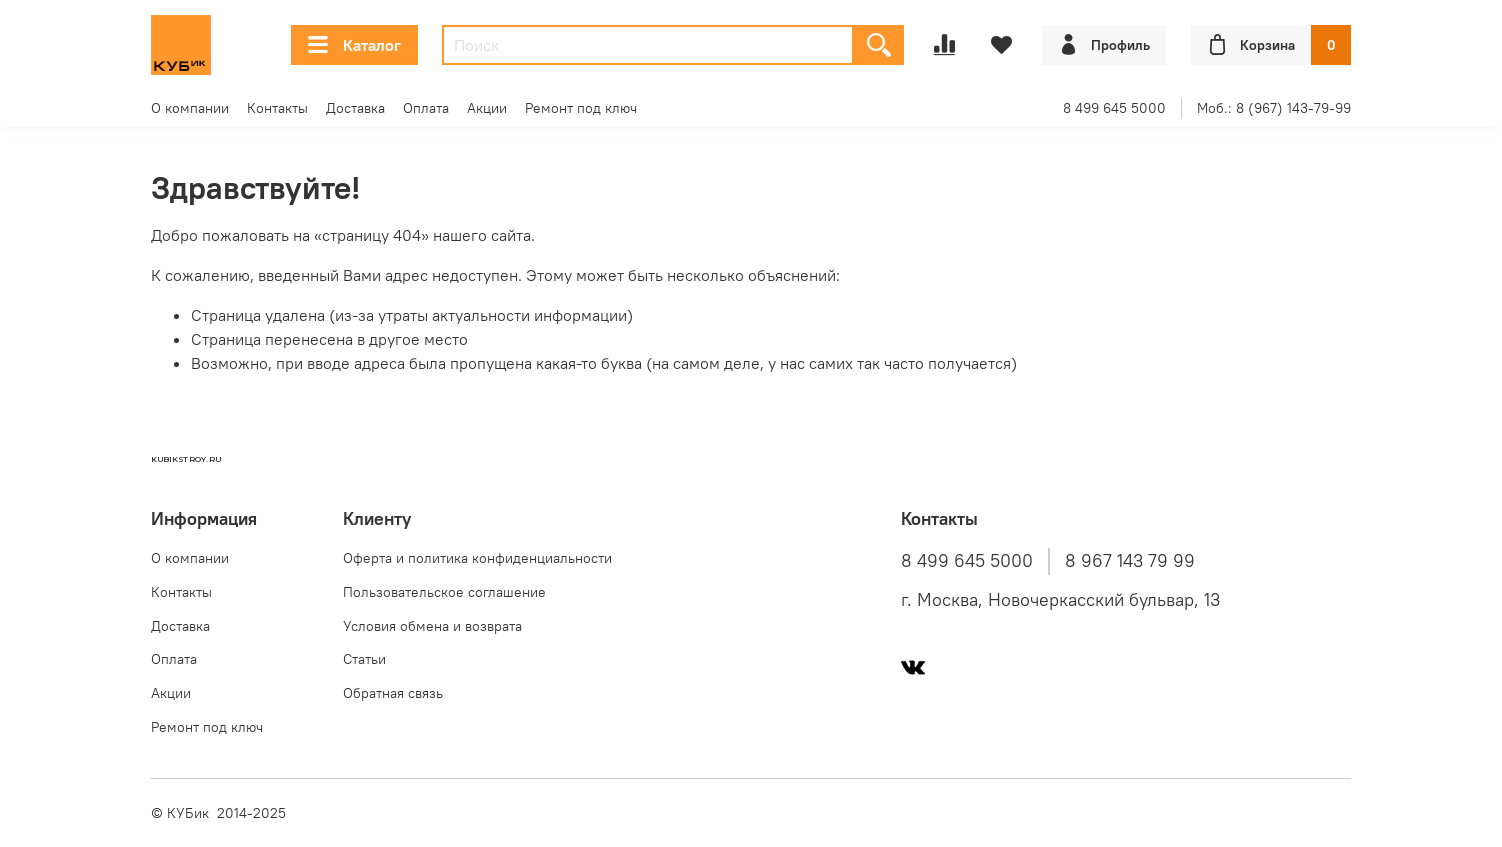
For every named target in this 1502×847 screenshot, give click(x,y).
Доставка (355, 108)
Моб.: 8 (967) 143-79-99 (1274, 108)
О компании (190, 108)
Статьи (364, 659)
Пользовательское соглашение (444, 592)
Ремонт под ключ (581, 108)
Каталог (354, 45)
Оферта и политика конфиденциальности (477, 558)
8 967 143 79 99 (1130, 561)
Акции (487, 108)
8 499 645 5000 (1114, 108)
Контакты (277, 108)
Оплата (426, 108)
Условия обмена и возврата (432, 626)
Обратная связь (393, 693)
